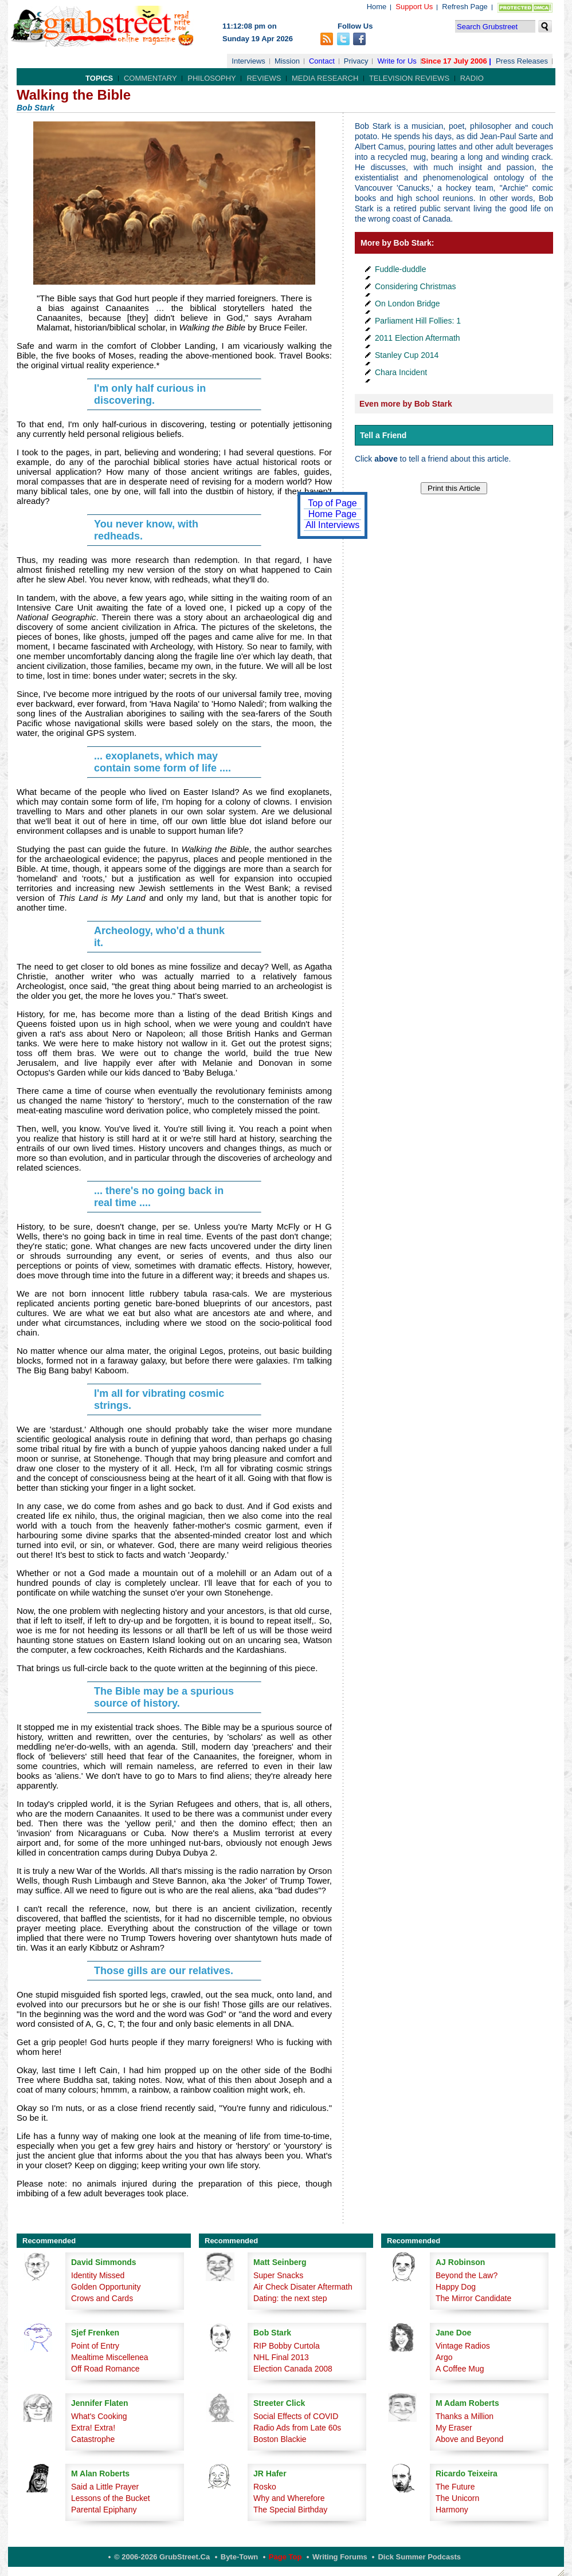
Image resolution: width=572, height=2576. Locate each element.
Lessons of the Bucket (110, 2498)
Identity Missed (97, 2275)
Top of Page (332, 503)
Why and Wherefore (289, 2498)
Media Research (325, 78)
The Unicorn (457, 2498)
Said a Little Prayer (105, 2486)
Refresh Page (465, 6)
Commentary (150, 78)
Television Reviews (409, 78)
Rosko (264, 2486)
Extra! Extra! (93, 2427)
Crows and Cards (102, 2298)
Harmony (452, 2509)
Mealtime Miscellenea (109, 2357)
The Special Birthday (290, 2509)
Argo (444, 2357)
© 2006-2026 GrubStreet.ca (162, 2557)
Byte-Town (239, 2557)
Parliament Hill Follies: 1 (418, 320)
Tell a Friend (383, 435)
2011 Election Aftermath (417, 337)
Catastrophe (93, 2439)
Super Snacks (278, 2275)
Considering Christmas (415, 286)
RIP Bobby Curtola (286, 2345)
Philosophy (211, 78)
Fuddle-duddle (400, 269)
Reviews (263, 78)
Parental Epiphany (103, 2509)
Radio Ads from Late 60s (297, 2427)
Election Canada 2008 (292, 2368)
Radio (472, 78)
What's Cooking (99, 2416)
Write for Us (396, 61)
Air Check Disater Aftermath (302, 2286)
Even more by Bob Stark (405, 403)
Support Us (414, 6)
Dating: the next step (290, 2298)
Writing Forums (339, 2557)
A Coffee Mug (460, 2368)
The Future (455, 2486)
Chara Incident (401, 372)
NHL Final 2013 (281, 2357)
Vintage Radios (463, 2345)
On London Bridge (407, 303)
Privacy (356, 61)
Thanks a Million (464, 2416)
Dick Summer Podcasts (419, 2557)
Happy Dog (456, 2286)
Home (377, 6)
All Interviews (332, 525)
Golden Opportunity (105, 2286)
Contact (322, 61)
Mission (287, 61)
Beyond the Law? (466, 2275)
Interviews (248, 61)
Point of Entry (95, 2345)
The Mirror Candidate (473, 2298)
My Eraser (454, 2427)
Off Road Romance (105, 2368)
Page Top (285, 2557)
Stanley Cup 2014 (406, 355)
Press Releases (522, 61)
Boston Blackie (280, 2439)
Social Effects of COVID (295, 2416)
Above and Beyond (469, 2439)
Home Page (332, 514)
